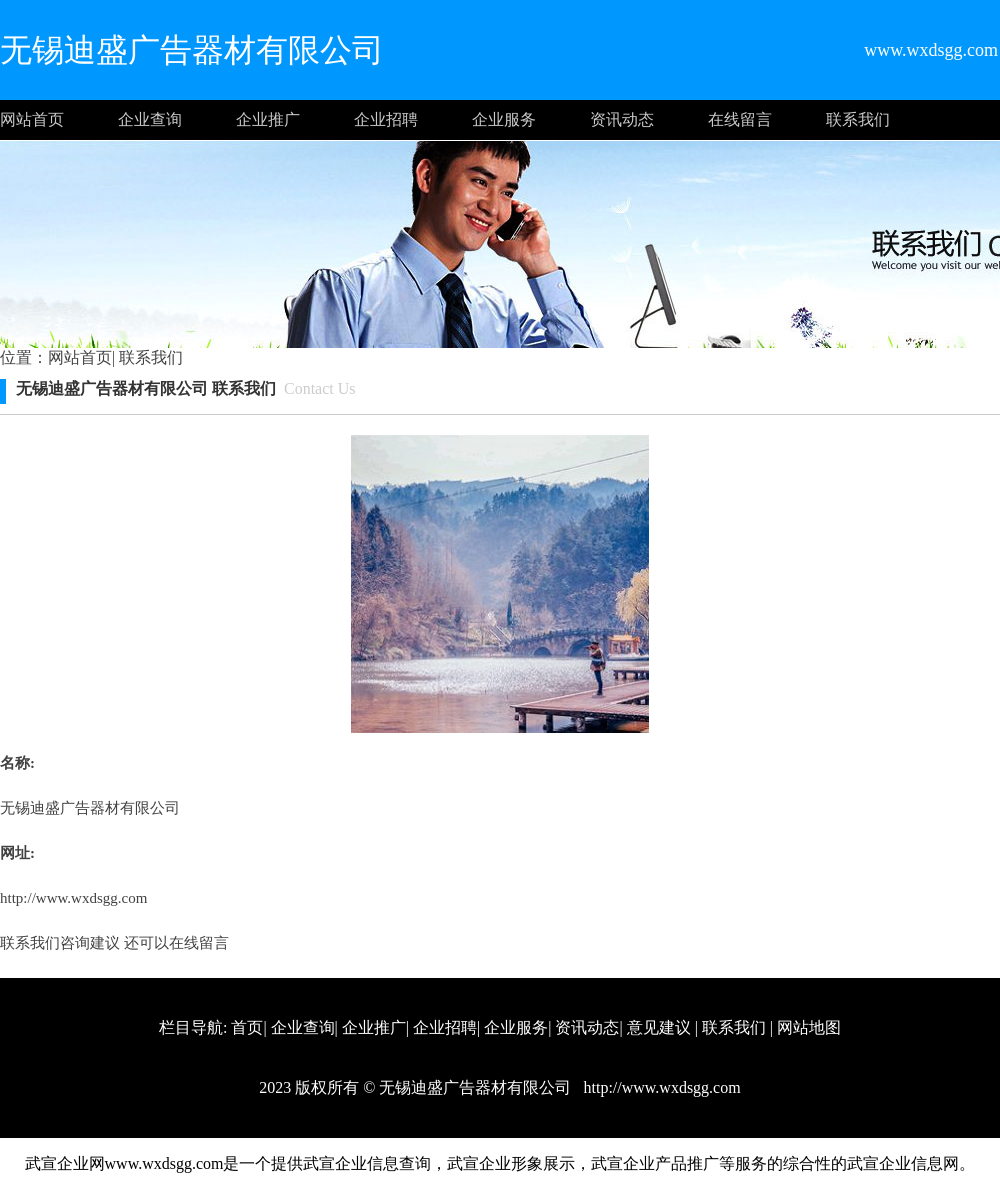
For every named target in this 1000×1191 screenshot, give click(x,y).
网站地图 (809, 1027)
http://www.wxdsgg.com (73, 898)
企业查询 (150, 119)
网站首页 (32, 119)
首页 (247, 1027)
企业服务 (504, 119)
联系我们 (858, 119)
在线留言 (740, 119)
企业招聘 (386, 119)
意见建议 (659, 1027)
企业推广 (268, 119)
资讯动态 (622, 119)
